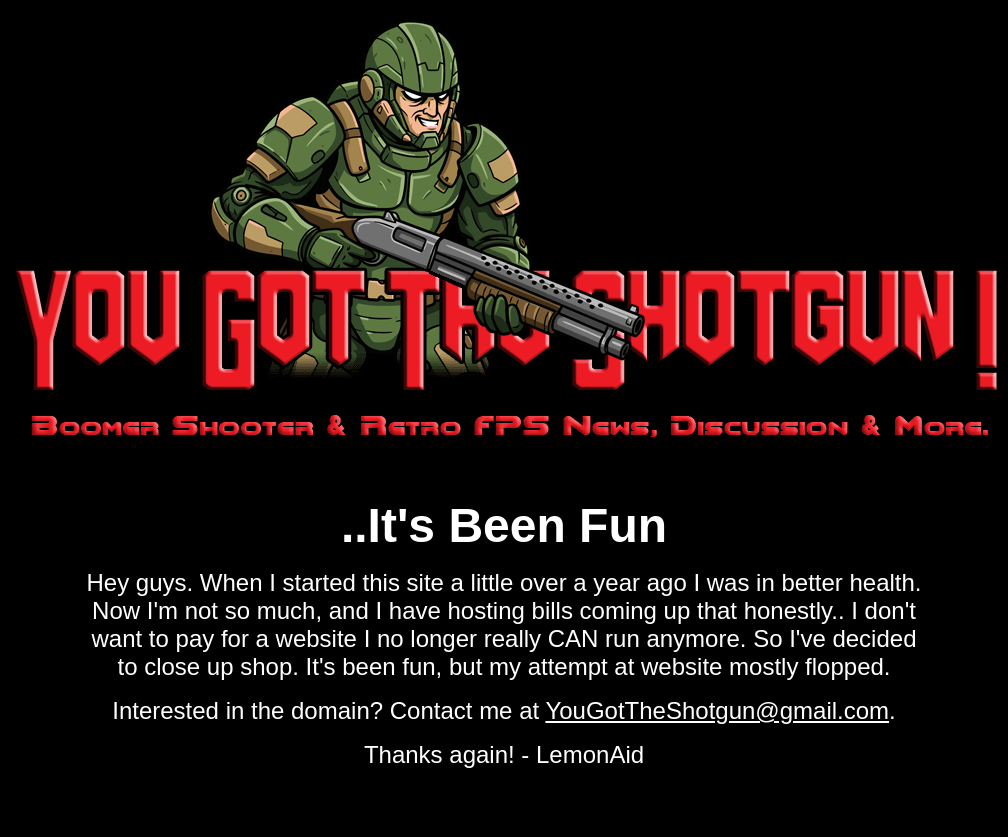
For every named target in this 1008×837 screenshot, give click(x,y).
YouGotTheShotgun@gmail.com (717, 710)
